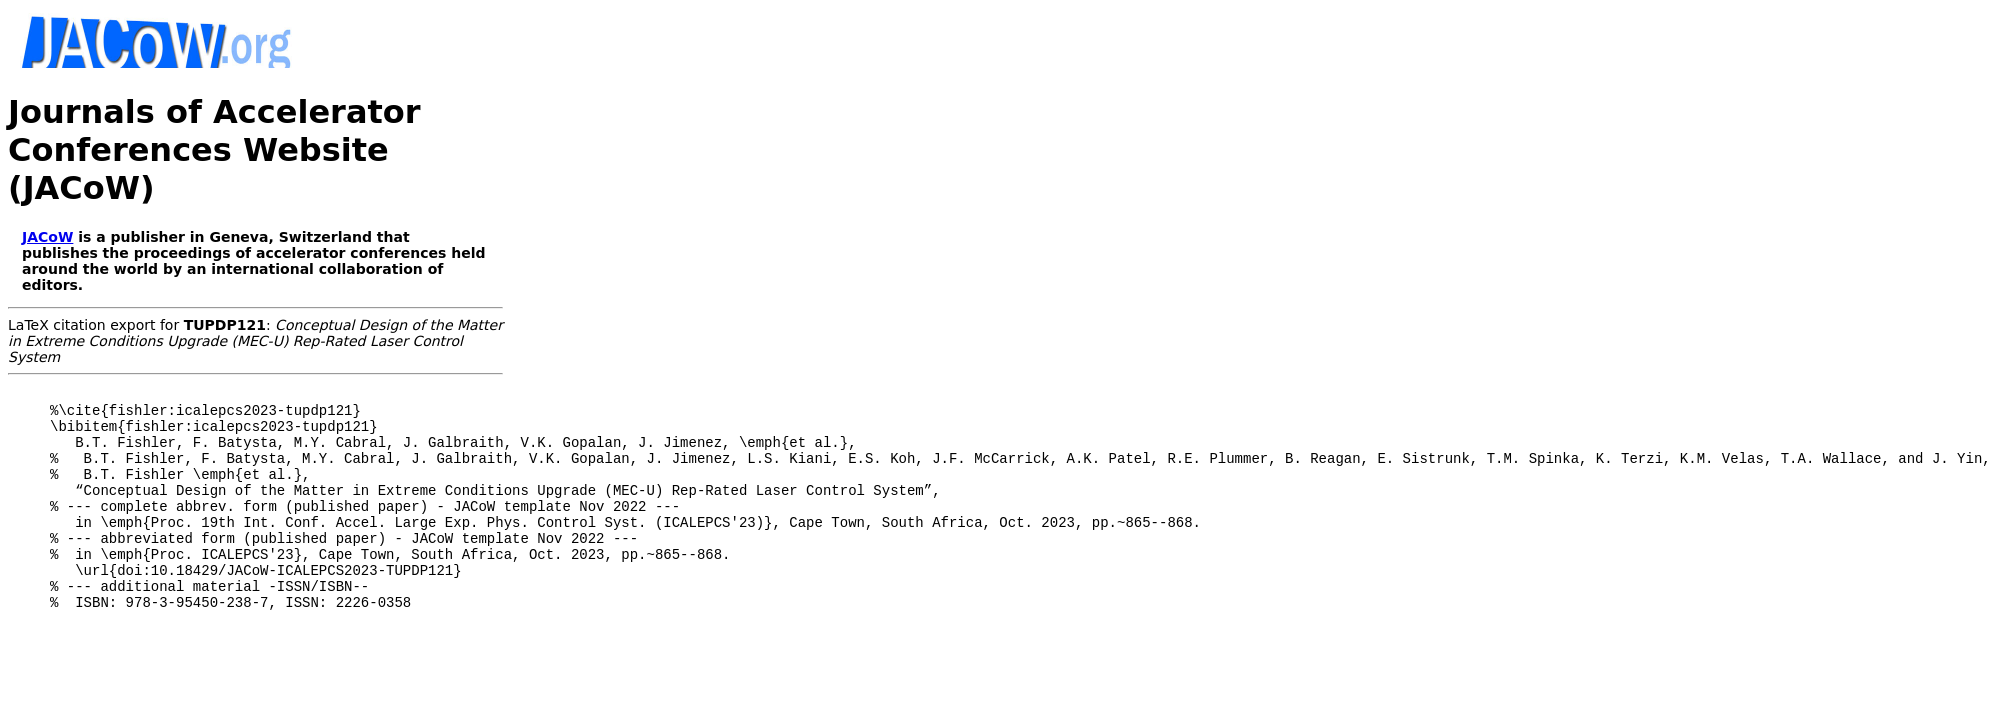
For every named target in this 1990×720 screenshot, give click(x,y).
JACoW (47, 237)
